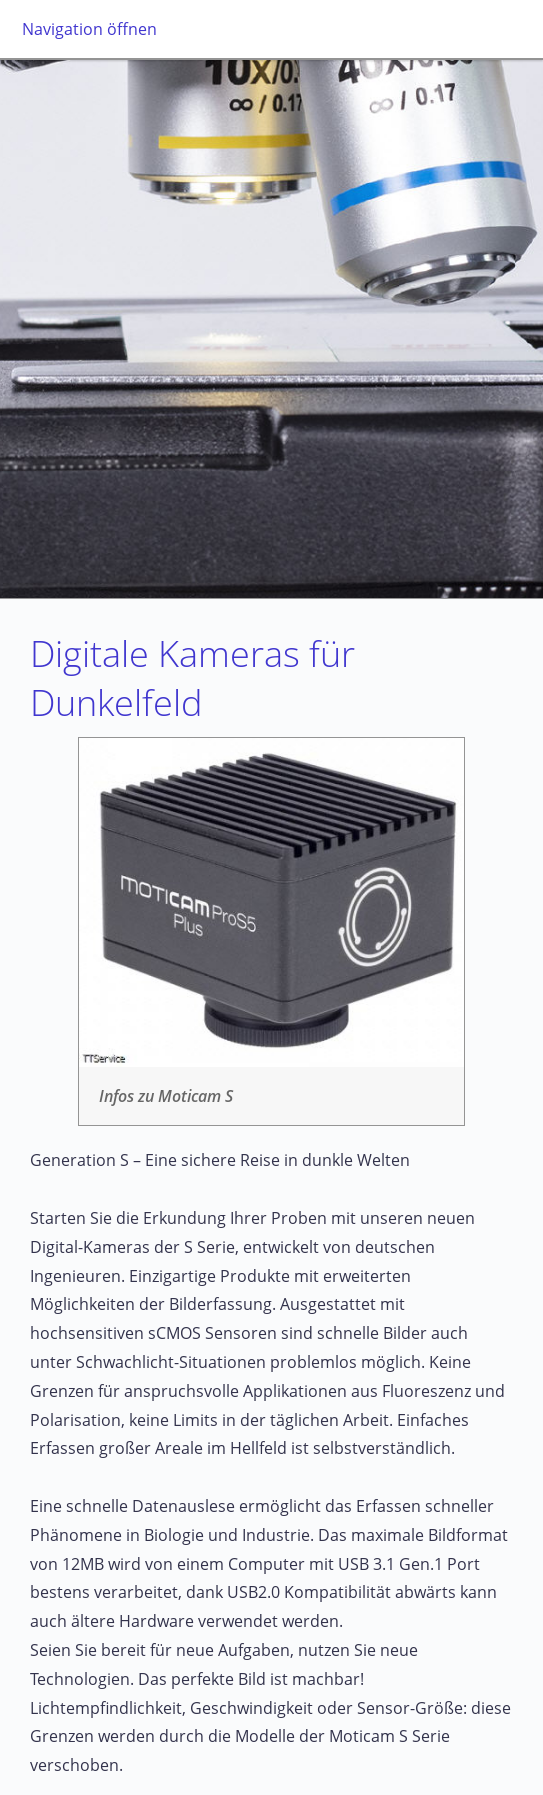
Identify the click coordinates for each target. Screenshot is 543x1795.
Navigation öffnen (89, 29)
